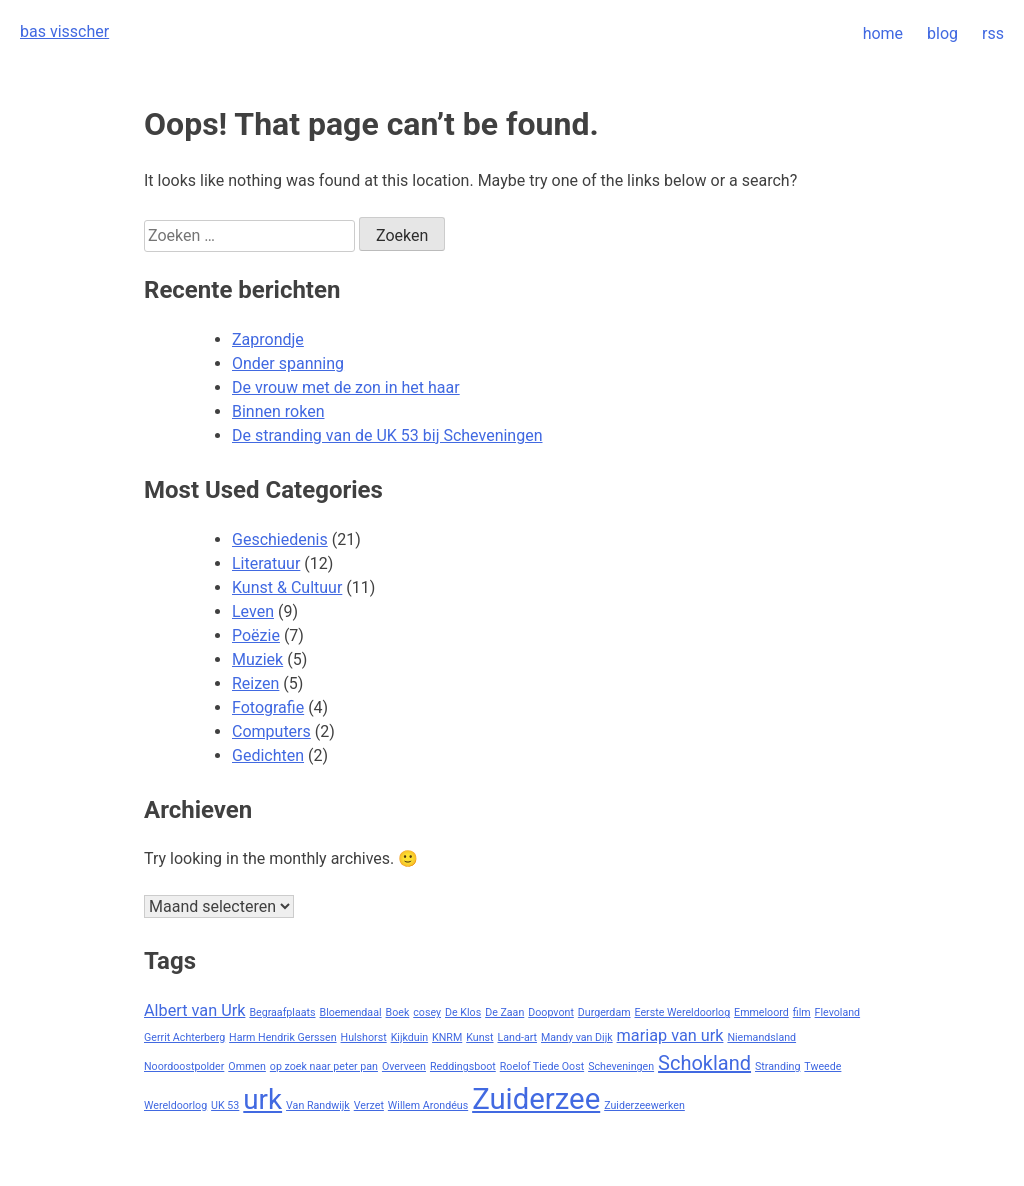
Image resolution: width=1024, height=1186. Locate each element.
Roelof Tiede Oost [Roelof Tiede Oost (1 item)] (542, 1066)
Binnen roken (278, 411)
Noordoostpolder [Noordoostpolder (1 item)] (184, 1066)
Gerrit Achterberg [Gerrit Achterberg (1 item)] (184, 1037)
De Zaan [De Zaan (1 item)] (504, 1012)
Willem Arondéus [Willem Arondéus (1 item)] (428, 1105)
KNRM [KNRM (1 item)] (447, 1037)
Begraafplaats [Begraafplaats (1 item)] (282, 1012)
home (883, 33)
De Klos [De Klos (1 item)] (463, 1012)
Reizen (255, 683)
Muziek (257, 659)
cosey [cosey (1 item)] (427, 1012)
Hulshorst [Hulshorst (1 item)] (364, 1037)
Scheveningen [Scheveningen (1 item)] (621, 1066)
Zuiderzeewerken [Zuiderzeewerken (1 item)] (644, 1105)
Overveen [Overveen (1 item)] (404, 1066)
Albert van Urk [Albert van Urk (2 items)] (194, 1010)
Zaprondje (268, 339)
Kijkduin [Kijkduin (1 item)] (409, 1037)
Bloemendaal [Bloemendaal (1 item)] (351, 1012)
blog (942, 33)
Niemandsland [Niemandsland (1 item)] (761, 1037)
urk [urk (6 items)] (262, 1099)
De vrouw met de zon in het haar (346, 387)
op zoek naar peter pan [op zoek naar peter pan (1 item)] (324, 1066)
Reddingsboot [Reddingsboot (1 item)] (463, 1066)
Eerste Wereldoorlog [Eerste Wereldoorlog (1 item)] (683, 1012)
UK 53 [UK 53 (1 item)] (225, 1105)
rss (993, 33)
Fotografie (268, 707)
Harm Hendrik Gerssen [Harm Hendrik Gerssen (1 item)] (282, 1037)
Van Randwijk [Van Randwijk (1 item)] (318, 1105)
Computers (271, 731)
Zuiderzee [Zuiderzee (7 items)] (536, 1099)
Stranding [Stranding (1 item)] (777, 1066)
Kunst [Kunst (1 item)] (479, 1037)
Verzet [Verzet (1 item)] (369, 1105)
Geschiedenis (280, 539)
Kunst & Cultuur (287, 587)
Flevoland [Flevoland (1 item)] (838, 1012)
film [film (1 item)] (802, 1012)
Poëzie (256, 635)
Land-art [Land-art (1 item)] (518, 1037)
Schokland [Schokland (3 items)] (704, 1063)
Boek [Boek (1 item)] (398, 1012)
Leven (253, 611)
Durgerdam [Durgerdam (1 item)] (604, 1012)
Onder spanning (288, 363)
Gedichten (268, 755)
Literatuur (266, 563)
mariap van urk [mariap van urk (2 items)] (670, 1035)
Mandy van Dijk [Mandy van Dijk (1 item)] (577, 1037)
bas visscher (64, 31)
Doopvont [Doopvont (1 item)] (551, 1012)
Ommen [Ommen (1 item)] (247, 1066)
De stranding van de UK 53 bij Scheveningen (387, 435)
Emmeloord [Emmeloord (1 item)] (761, 1012)
